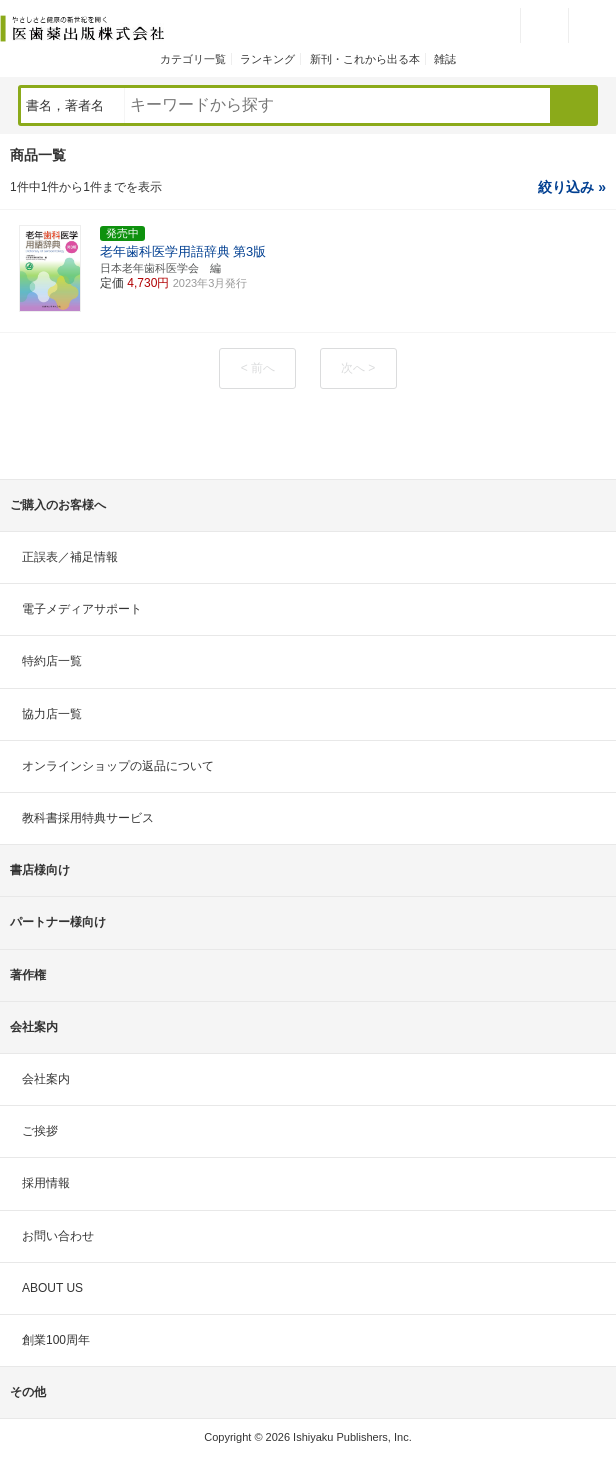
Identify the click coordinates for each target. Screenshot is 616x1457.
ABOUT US (52, 1288)
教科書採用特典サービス (88, 818)
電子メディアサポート (82, 609)
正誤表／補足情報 (70, 557)
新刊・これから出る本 (365, 59)
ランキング (267, 59)
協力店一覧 (52, 714)
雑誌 (445, 59)
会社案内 (46, 1079)
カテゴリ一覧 (193, 59)
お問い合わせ (58, 1236)
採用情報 (46, 1183)
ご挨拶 (40, 1131)
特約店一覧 (52, 661)
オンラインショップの (118, 766)
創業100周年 (56, 1340)
